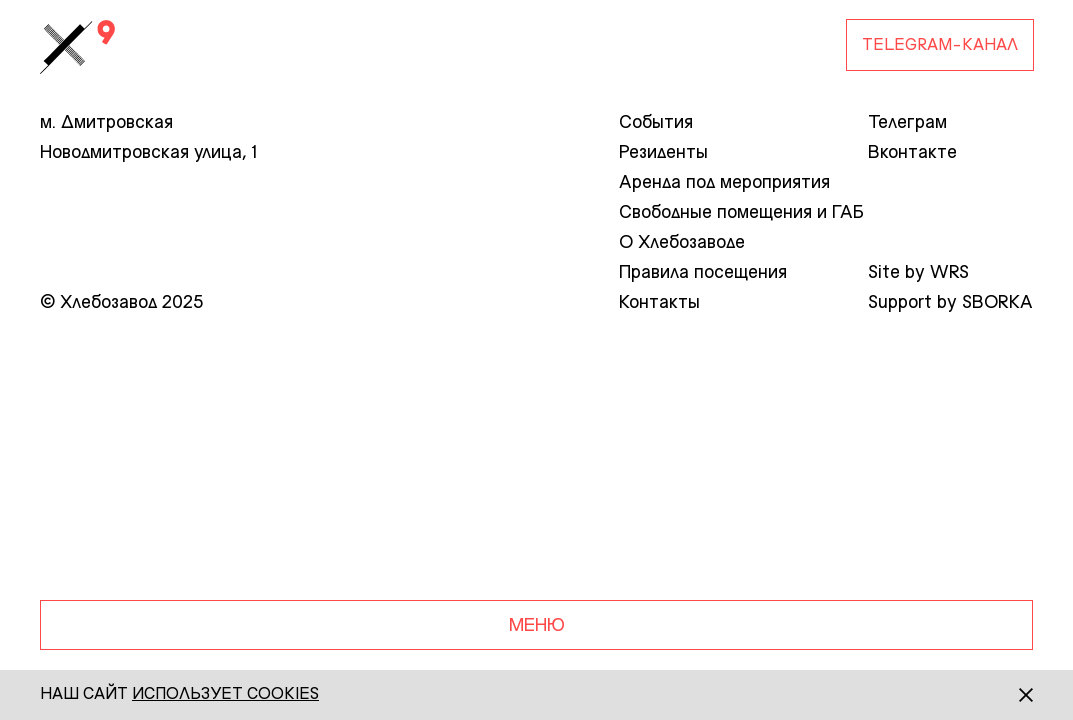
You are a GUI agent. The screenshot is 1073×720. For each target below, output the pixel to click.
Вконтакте (912, 153)
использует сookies (225, 695)
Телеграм (907, 123)
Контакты (659, 303)
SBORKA (997, 303)
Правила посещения (703, 273)
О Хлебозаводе (682, 243)
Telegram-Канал (940, 46)
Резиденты (663, 153)
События (656, 123)
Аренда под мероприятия (724, 183)
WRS (949, 273)
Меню (537, 626)
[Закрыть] (1008, 695)
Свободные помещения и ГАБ (741, 213)
